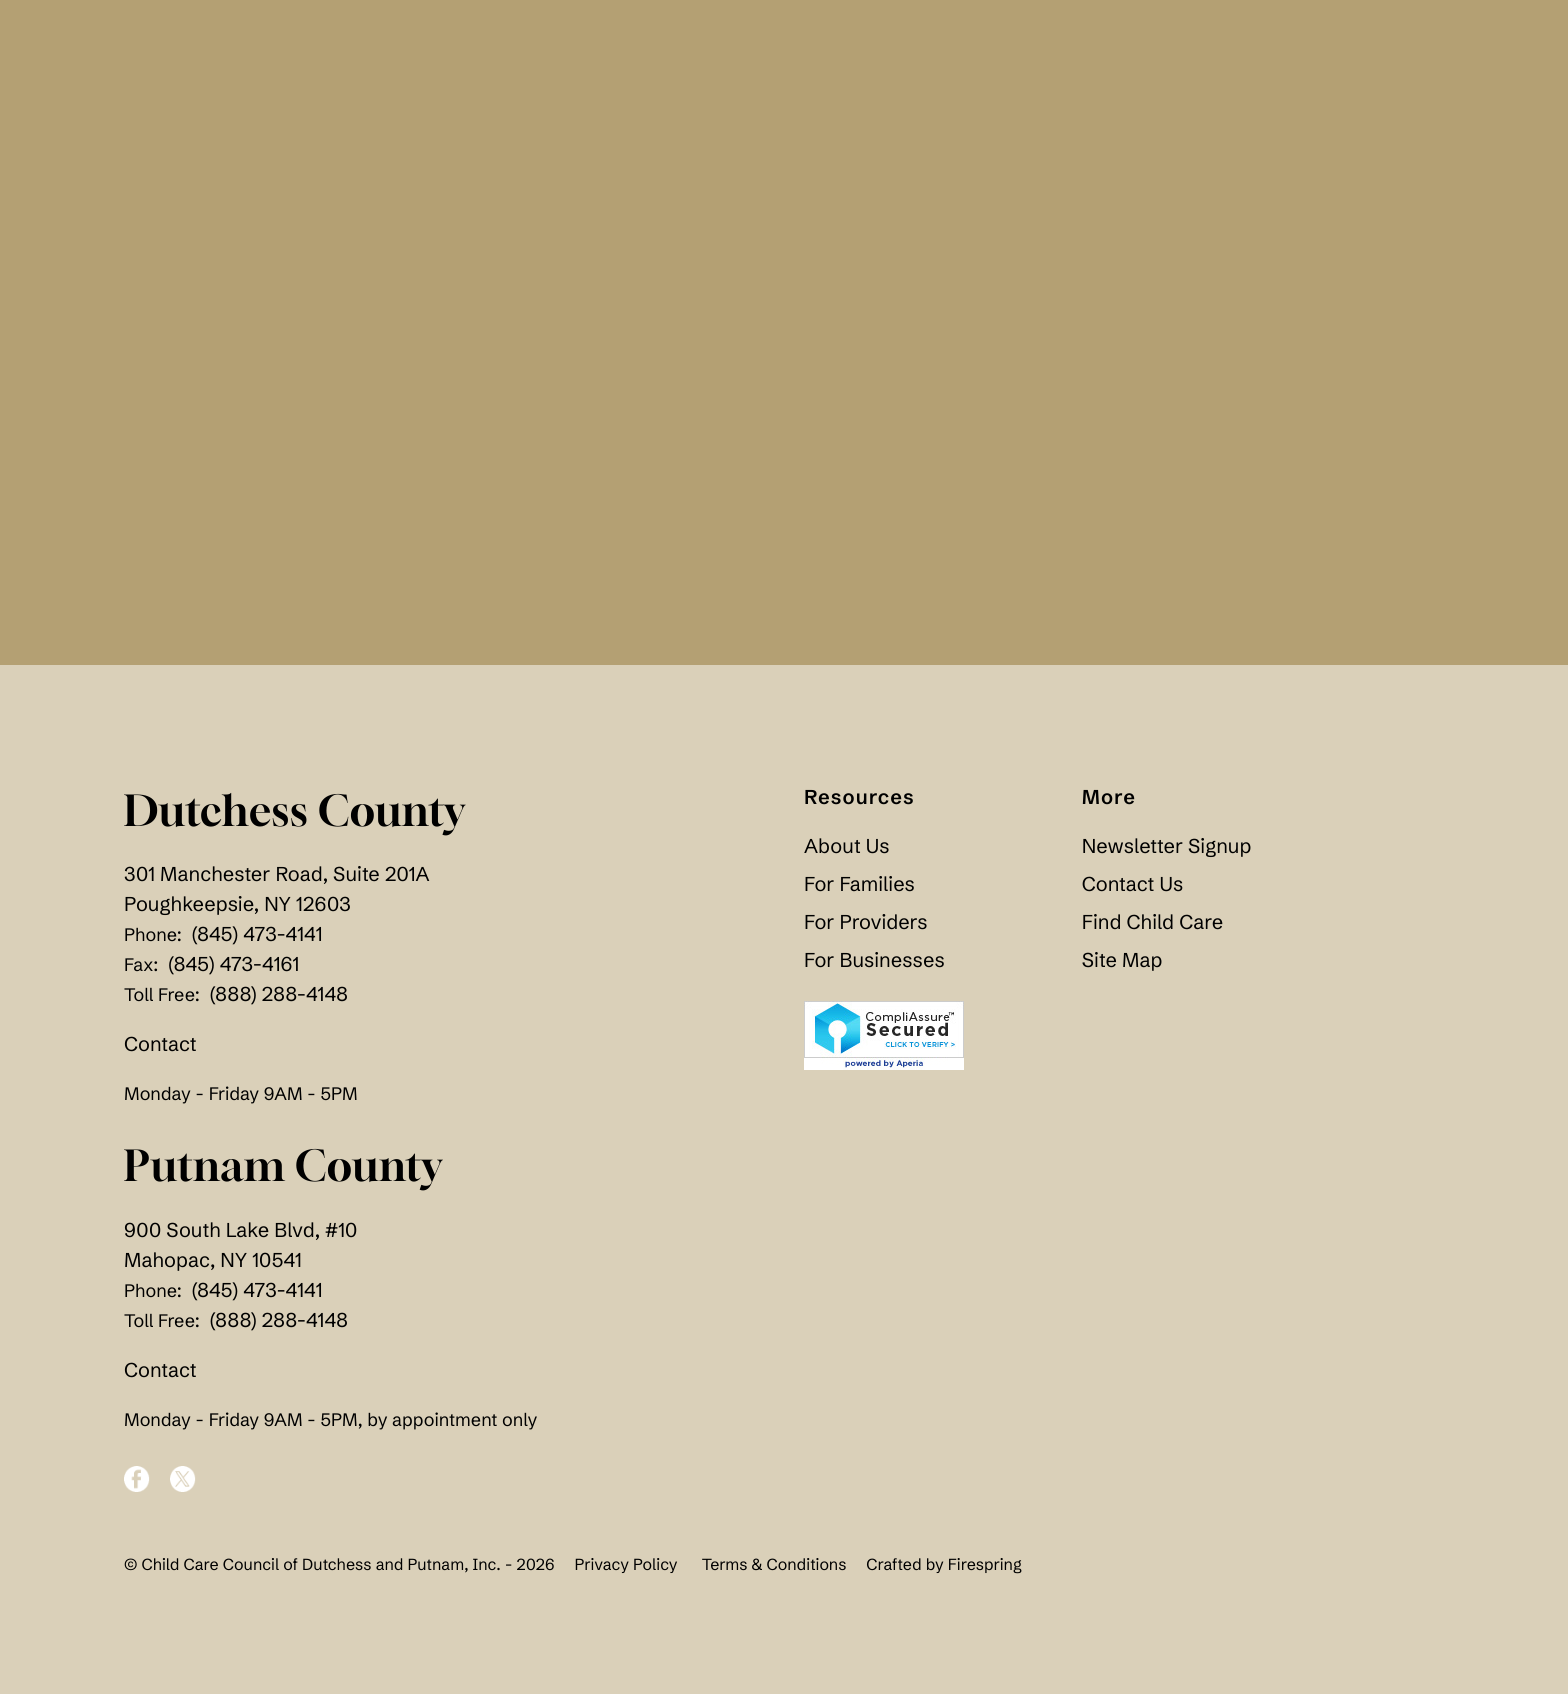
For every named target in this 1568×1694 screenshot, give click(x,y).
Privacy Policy (625, 1565)
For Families (859, 884)
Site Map (1122, 960)
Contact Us (1132, 884)
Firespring (985, 1565)
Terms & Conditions (774, 1565)
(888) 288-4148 (279, 994)
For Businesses (874, 960)
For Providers (865, 922)
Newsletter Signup (1166, 846)
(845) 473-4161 (233, 964)
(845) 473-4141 (257, 934)
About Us (847, 846)
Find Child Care (1152, 922)
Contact (160, 1044)
